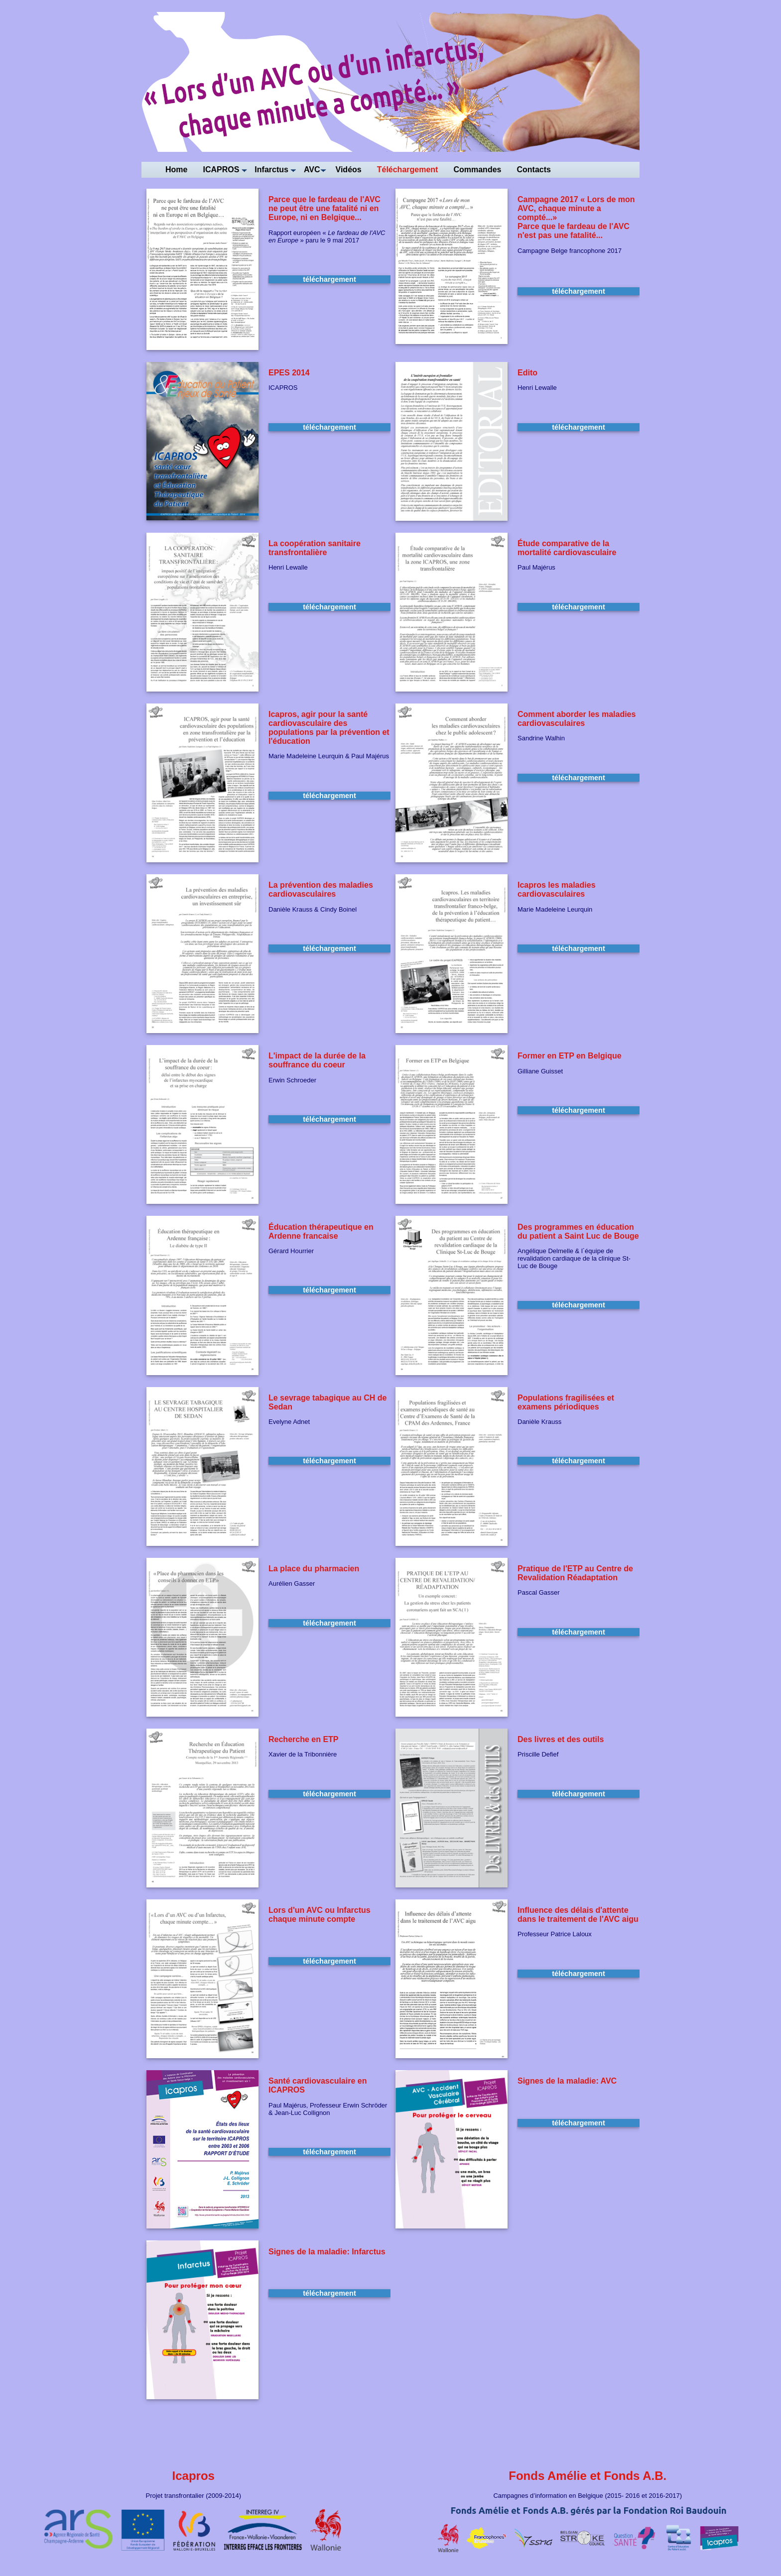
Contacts (533, 169)
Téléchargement (407, 169)
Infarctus (271, 169)
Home (176, 169)
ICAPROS (221, 169)
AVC (312, 169)
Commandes (477, 169)
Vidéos (349, 169)
